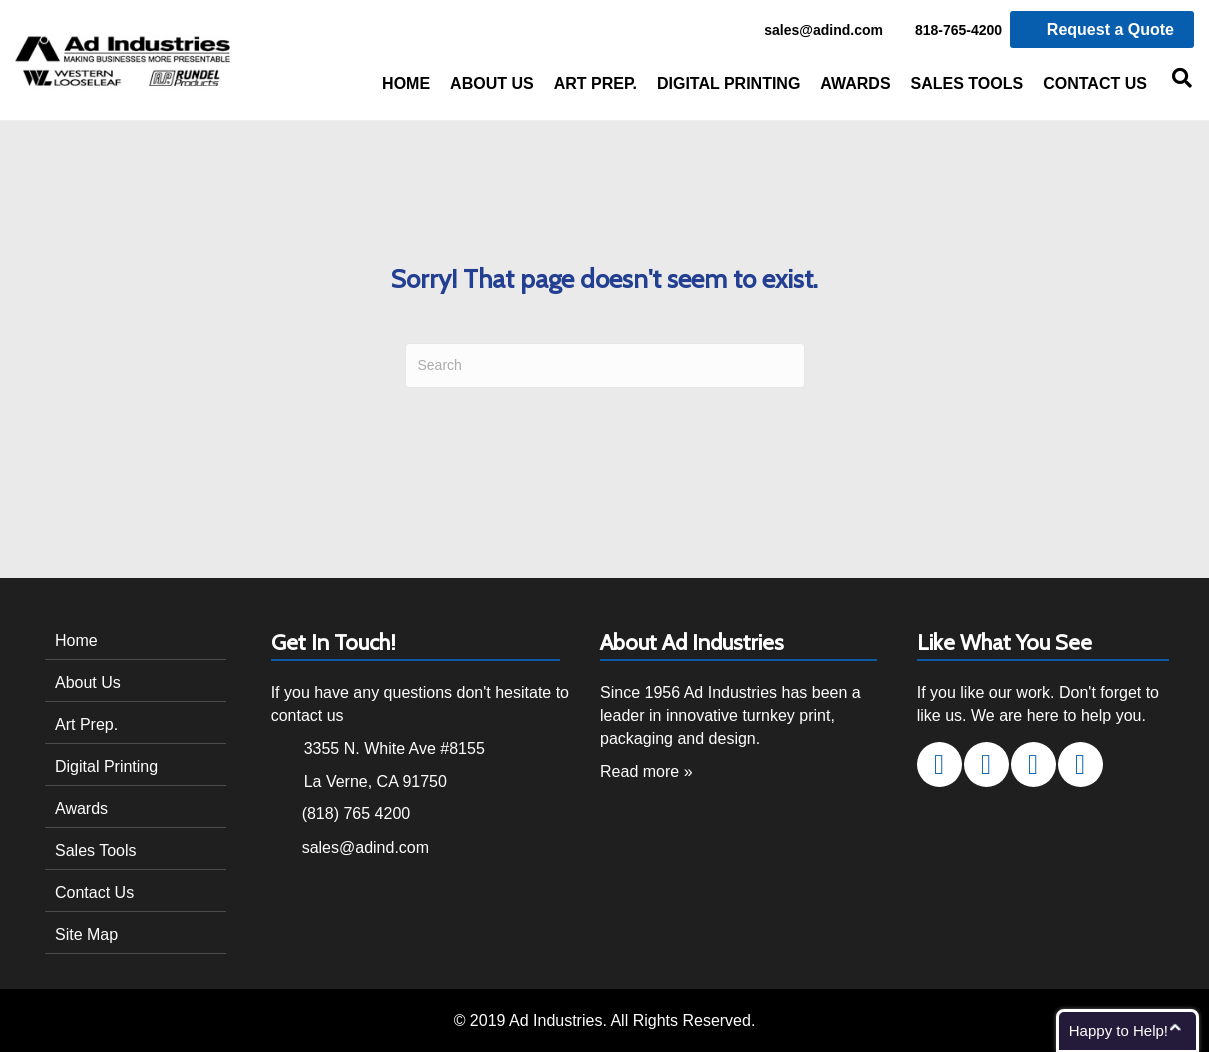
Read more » (646, 771)
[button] (939, 764)
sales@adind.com (812, 31)
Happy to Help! (1118, 1030)
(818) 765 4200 (356, 813)
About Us (492, 83)
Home (406, 83)
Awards (855, 83)
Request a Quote (1102, 29)
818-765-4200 (947, 31)
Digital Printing (728, 83)
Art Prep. (595, 83)
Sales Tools (967, 83)
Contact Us (1095, 83)
